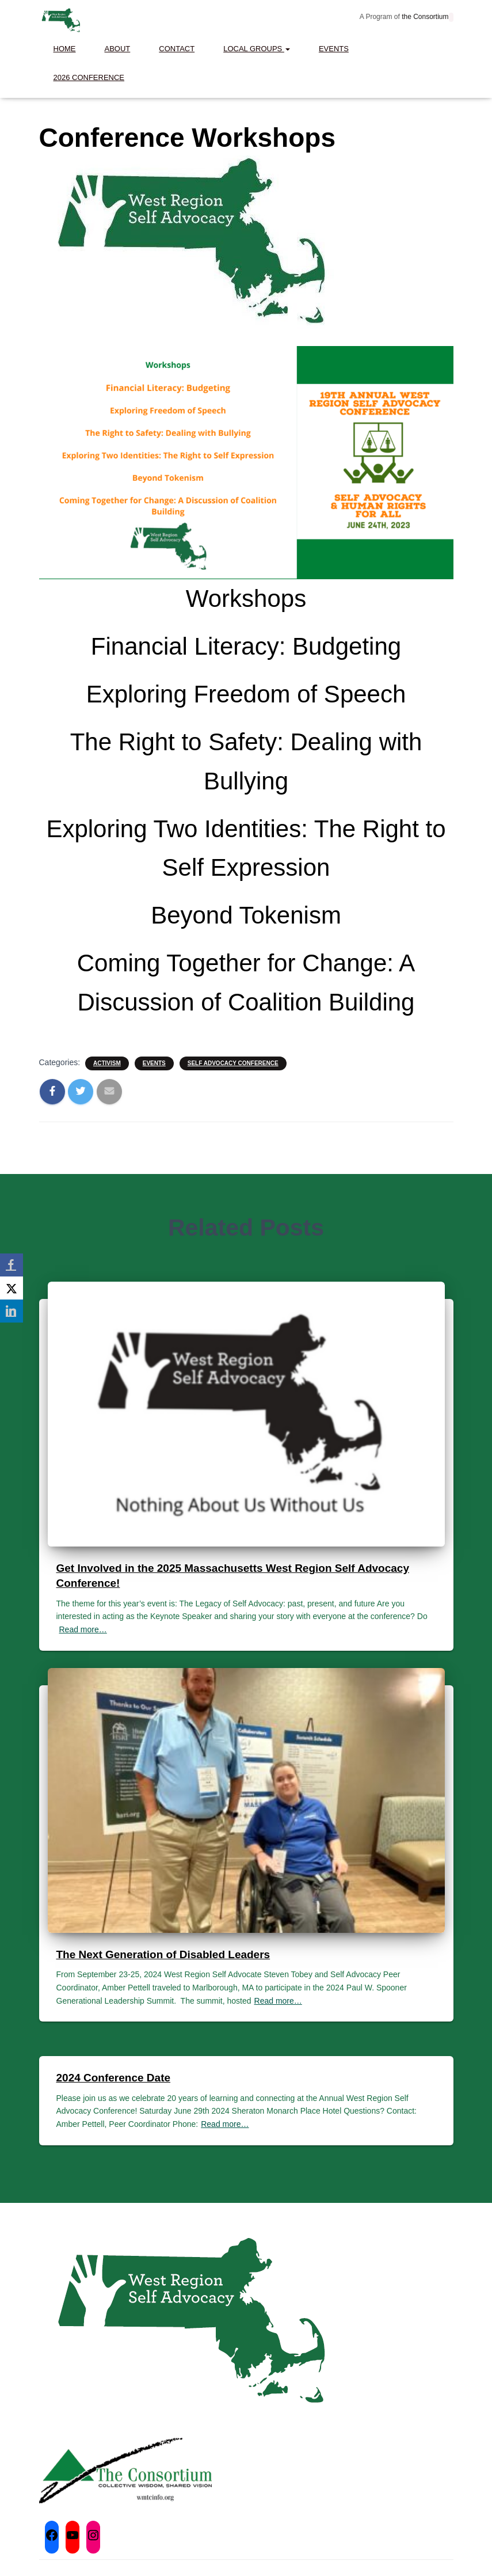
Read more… (83, 1629)
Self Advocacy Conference (233, 1063)
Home (65, 48)
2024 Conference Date (113, 2078)
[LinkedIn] (11, 1311)
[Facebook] (11, 1264)
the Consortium (424, 17)
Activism (107, 1063)
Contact (176, 48)
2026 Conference (89, 77)
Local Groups (256, 48)
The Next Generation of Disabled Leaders (163, 1954)
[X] (11, 1288)
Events (334, 48)
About (118, 48)
